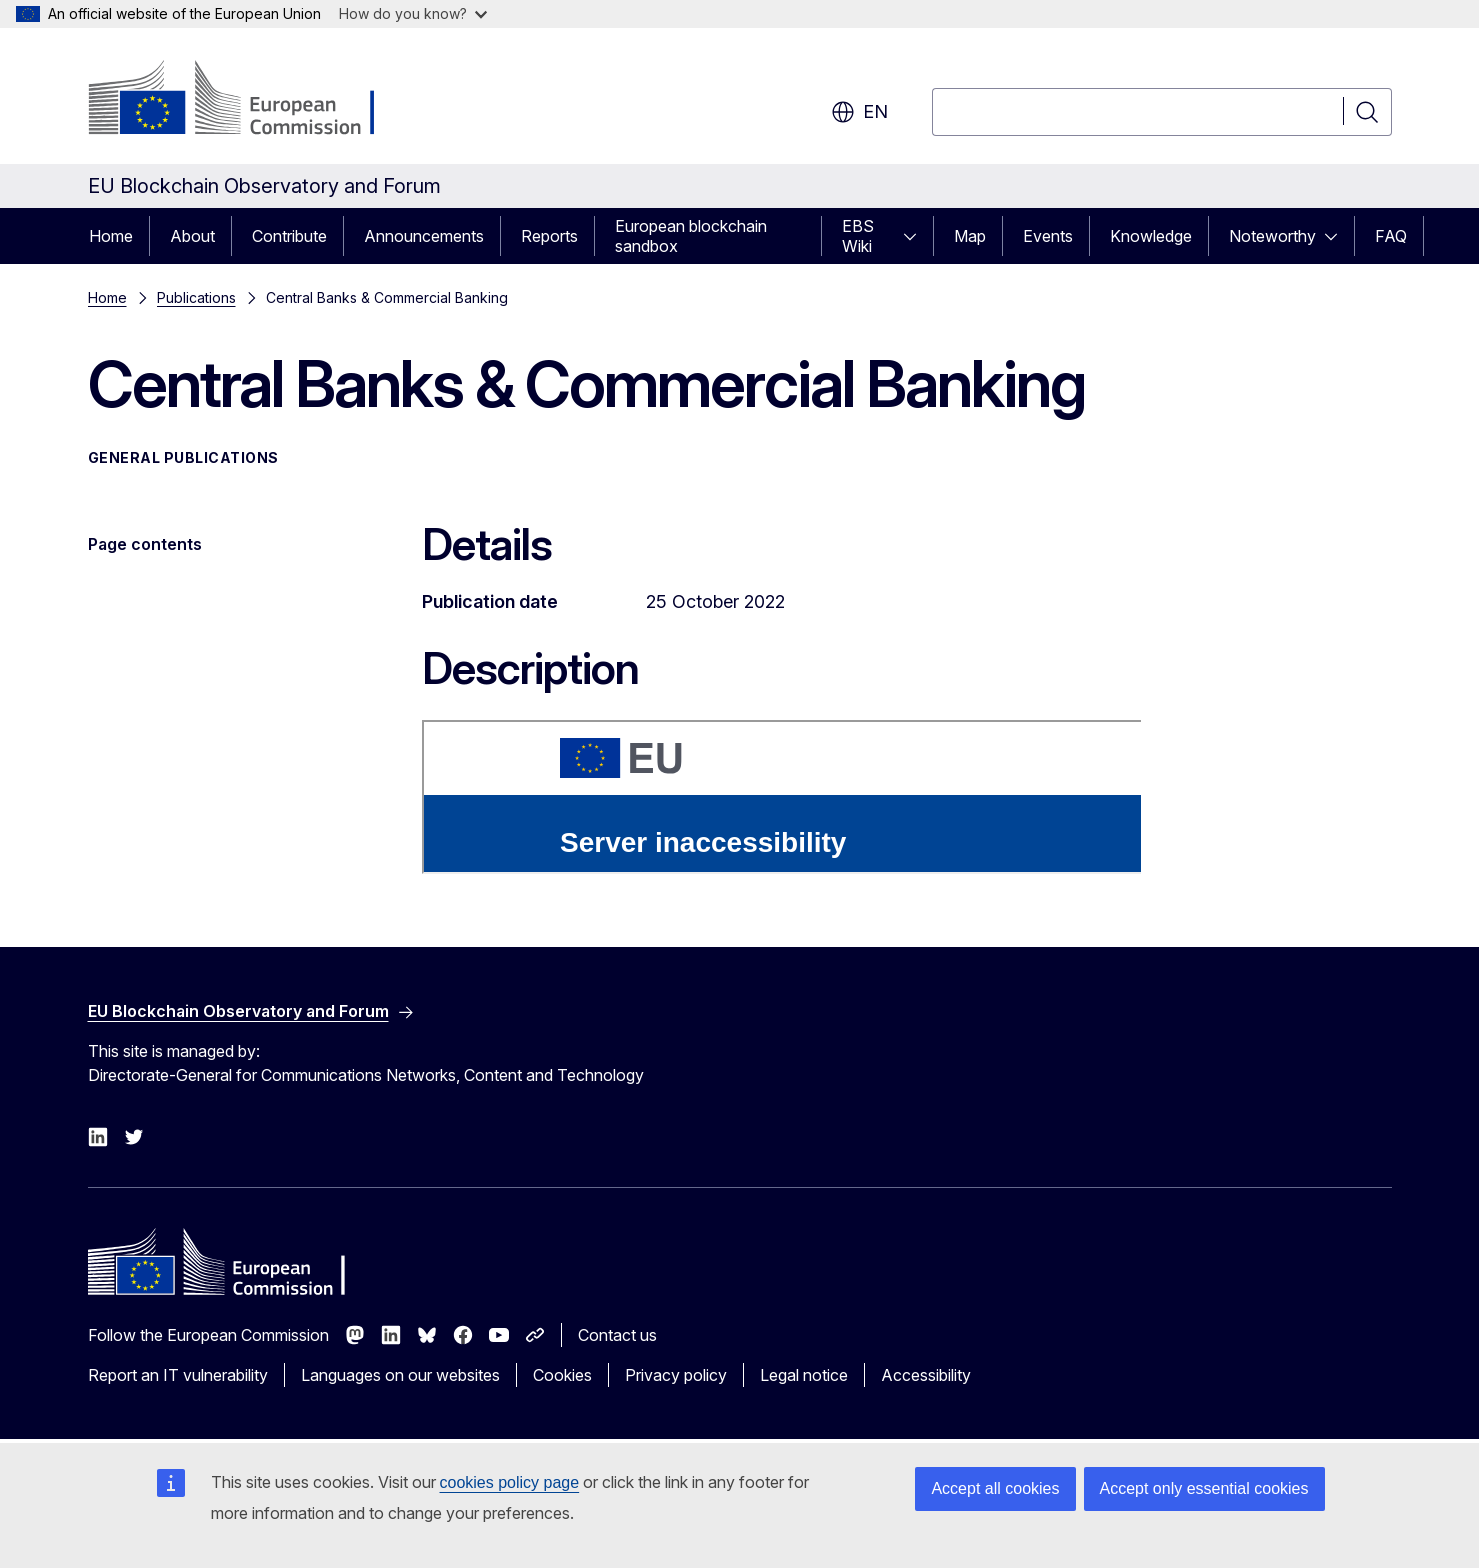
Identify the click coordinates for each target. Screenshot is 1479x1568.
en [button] (859, 112)
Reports (549, 236)
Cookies (562, 1375)
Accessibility (926, 1375)
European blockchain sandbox (691, 236)
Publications (196, 297)
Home (111, 236)
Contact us (617, 1335)
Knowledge (1151, 236)
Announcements (424, 236)
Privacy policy (676, 1375)
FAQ (1391, 236)
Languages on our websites (400, 1375)
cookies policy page (510, 1482)
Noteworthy (1272, 236)
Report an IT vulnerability (178, 1375)
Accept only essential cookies (1204, 1488)
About (192, 236)
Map (970, 236)
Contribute (289, 236)
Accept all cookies (995, 1488)
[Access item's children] (916, 236)
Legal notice (804, 1375)
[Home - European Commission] (249, 100)
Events (1048, 236)
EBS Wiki (858, 236)
